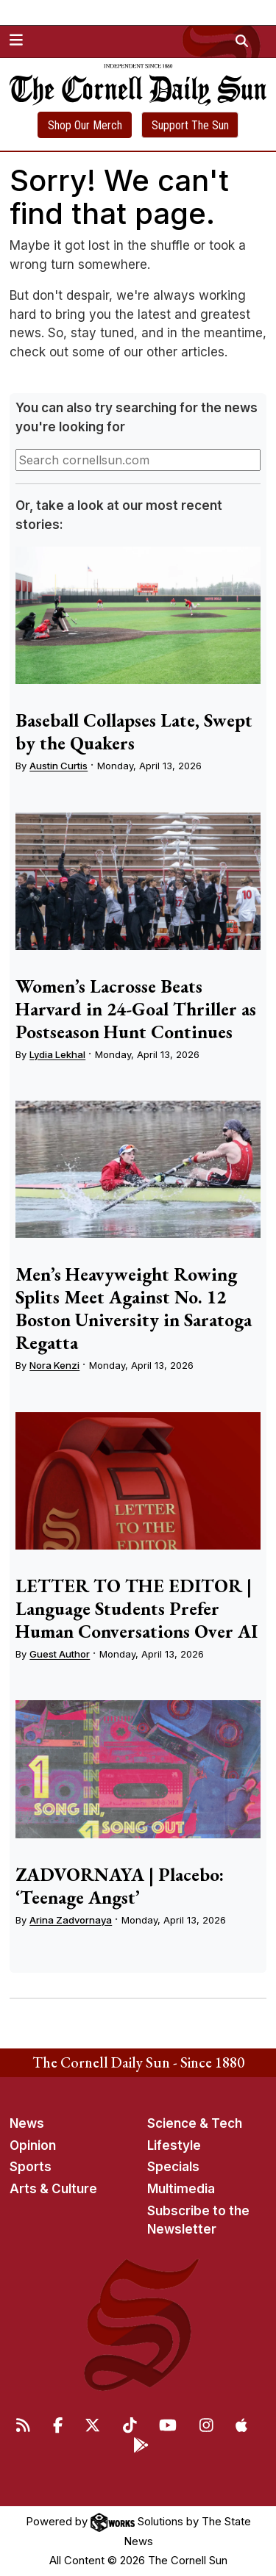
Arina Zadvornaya (70, 1920)
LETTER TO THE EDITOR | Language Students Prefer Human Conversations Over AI (136, 1608)
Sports (31, 2166)
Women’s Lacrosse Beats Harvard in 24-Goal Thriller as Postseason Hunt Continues (135, 1008)
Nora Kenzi (54, 1365)
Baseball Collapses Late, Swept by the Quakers (133, 731)
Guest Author (59, 1654)
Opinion (33, 2145)
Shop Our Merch (85, 125)
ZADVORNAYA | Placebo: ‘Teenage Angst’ (119, 1886)
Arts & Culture (53, 2188)
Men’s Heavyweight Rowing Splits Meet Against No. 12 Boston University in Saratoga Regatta (133, 1308)
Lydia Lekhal (57, 1054)
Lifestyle (174, 2145)
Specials (173, 2166)
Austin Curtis (58, 765)
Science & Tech (194, 2123)
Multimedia (181, 2188)
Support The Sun (190, 125)
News (27, 2123)
